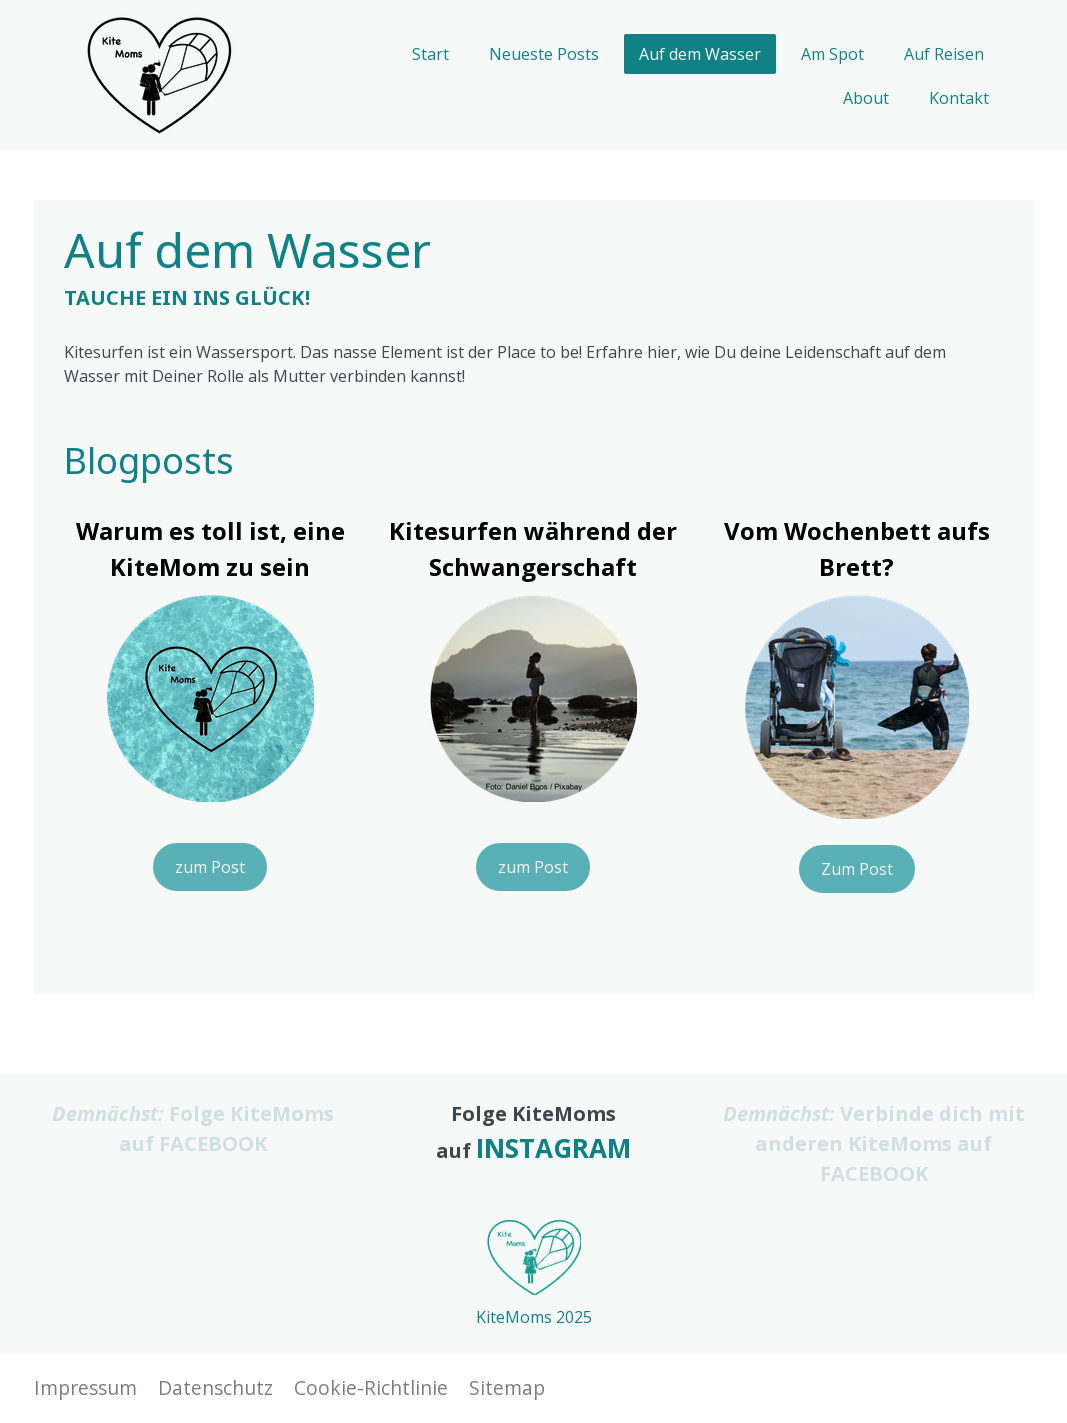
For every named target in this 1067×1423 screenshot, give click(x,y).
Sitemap (507, 1387)
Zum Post (857, 869)
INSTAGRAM (553, 1148)
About (866, 98)
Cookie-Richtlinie (371, 1387)
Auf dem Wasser (700, 54)
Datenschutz (215, 1387)
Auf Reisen (944, 54)
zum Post (210, 867)
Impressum (85, 1387)
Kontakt (959, 98)
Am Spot (832, 54)
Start (430, 54)
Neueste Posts (544, 54)
